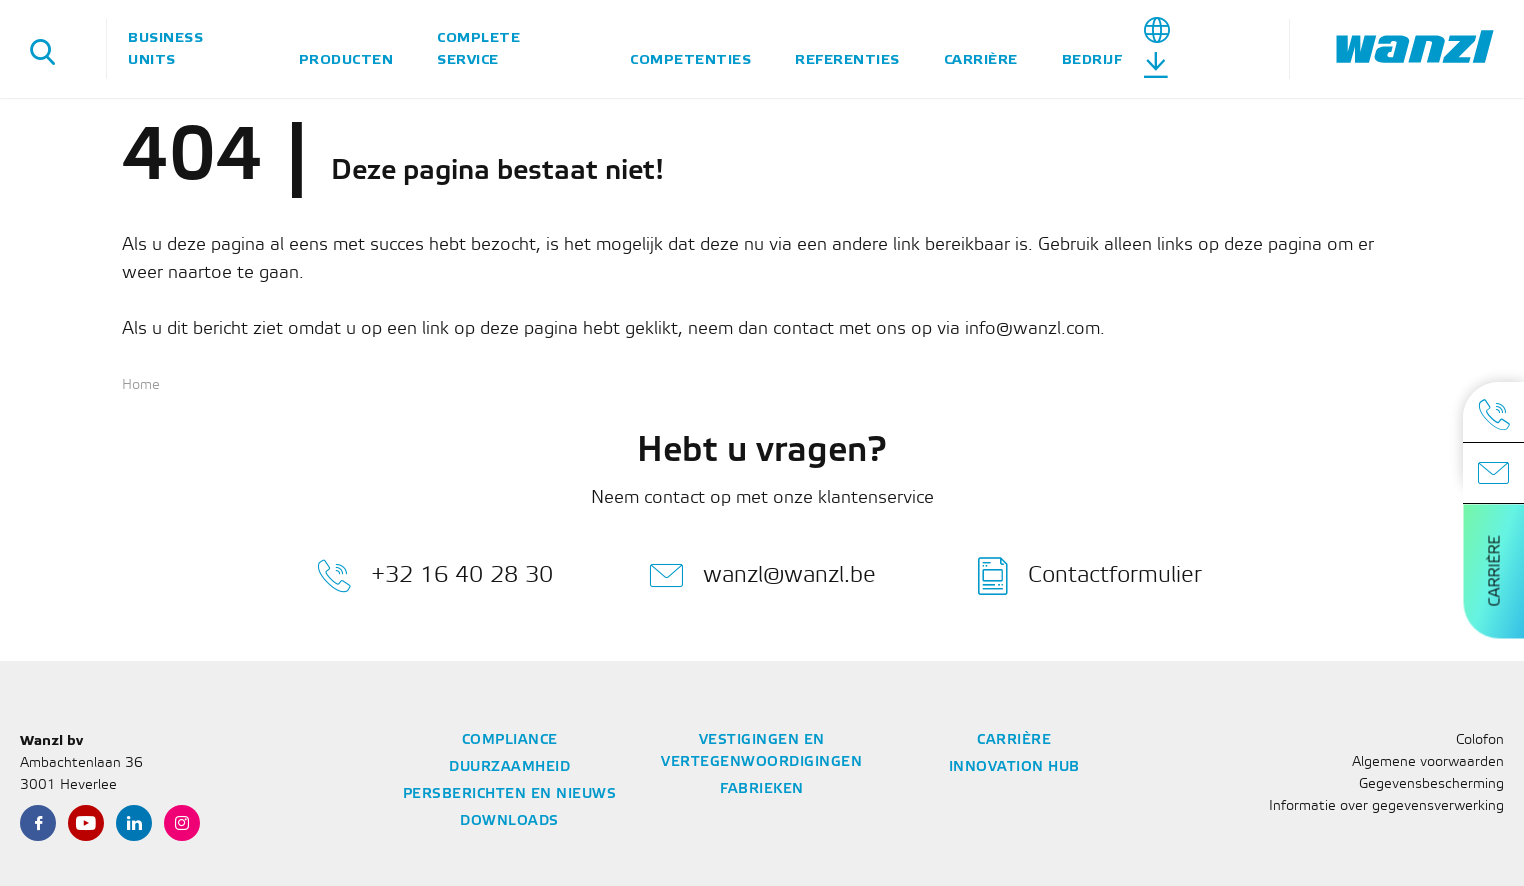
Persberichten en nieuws (510, 794)
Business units (165, 48)
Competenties (690, 59)
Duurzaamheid (509, 767)
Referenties (847, 59)
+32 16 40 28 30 (435, 576)
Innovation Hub (1014, 767)
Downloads (509, 821)
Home (141, 385)
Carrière (981, 59)
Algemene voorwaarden (1428, 762)
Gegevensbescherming (1431, 784)
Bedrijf (1092, 59)
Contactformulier (1090, 576)
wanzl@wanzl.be (762, 576)
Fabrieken (762, 789)
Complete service (478, 48)
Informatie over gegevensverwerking (1386, 806)
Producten (346, 59)
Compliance (510, 740)
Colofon (1480, 740)
